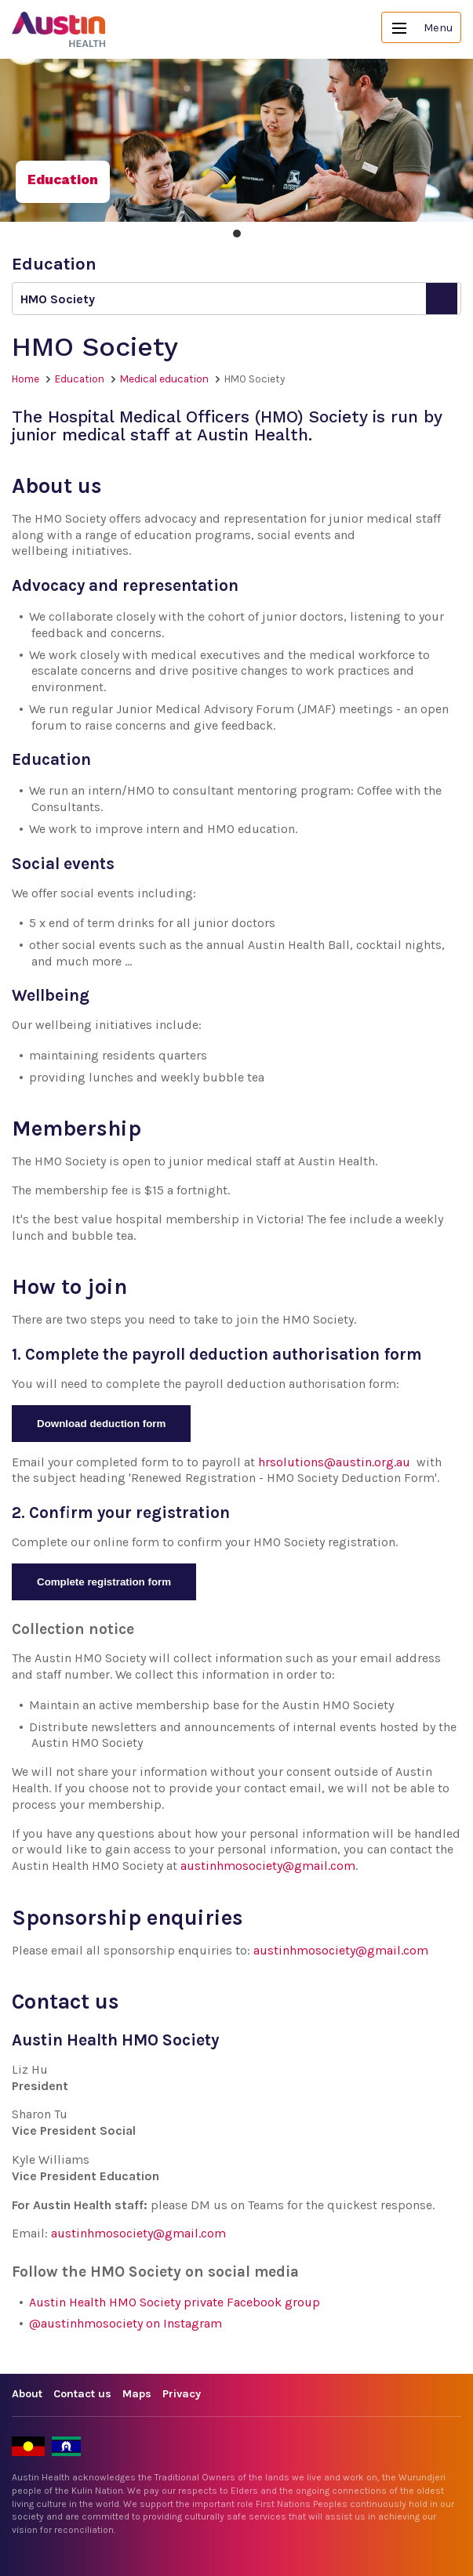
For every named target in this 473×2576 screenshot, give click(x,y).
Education (79, 379)
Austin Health (59, 29)
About (27, 2393)
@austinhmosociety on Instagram (125, 2323)
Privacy (181, 2393)
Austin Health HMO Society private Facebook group (174, 2302)
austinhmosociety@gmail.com (267, 1865)
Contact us (82, 2393)
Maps (136, 2393)
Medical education (164, 379)
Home (25, 379)
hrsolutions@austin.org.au (334, 1462)
